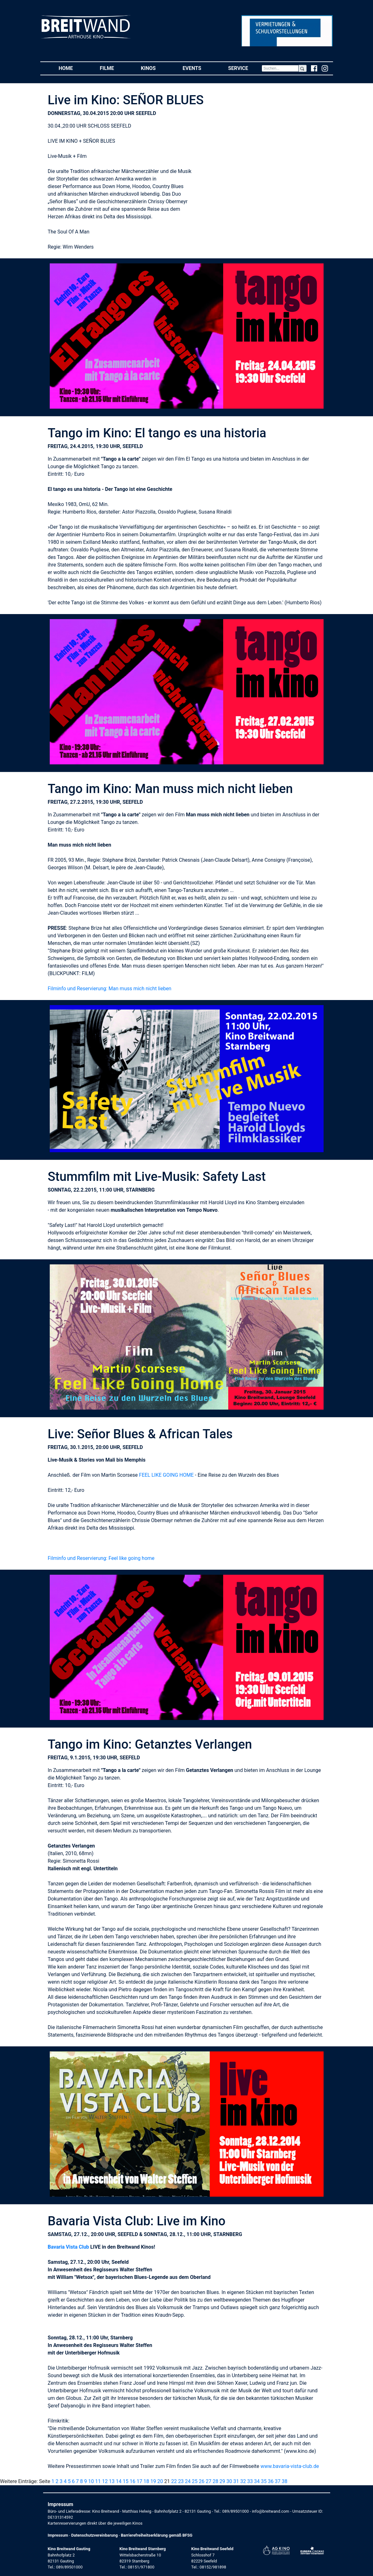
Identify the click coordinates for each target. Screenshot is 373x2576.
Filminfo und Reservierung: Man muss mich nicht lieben (110, 989)
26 (201, 2481)
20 (160, 2481)
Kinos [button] (155, 68)
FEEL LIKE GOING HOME (166, 1475)
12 (105, 2481)
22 (174, 2481)
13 (112, 2481)
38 (284, 2481)
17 (139, 2481)
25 (195, 2481)
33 (250, 2481)
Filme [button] (113, 68)
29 (222, 2481)
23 (181, 2481)
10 (91, 2481)
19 (153, 2481)
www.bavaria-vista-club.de (290, 2466)
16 (132, 2481)
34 (257, 2481)
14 (119, 2481)
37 (277, 2481)
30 (229, 2481)
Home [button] (72, 68)
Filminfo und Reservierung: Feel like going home (101, 1558)
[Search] (280, 68)
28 (215, 2481)
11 (98, 2481)
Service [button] (245, 68)
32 (243, 2481)
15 (125, 2481)
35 (264, 2481)
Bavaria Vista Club (68, 2247)
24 (188, 2481)
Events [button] (199, 68)
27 (208, 2481)
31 (236, 2481)
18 (146, 2481)
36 (271, 2481)
